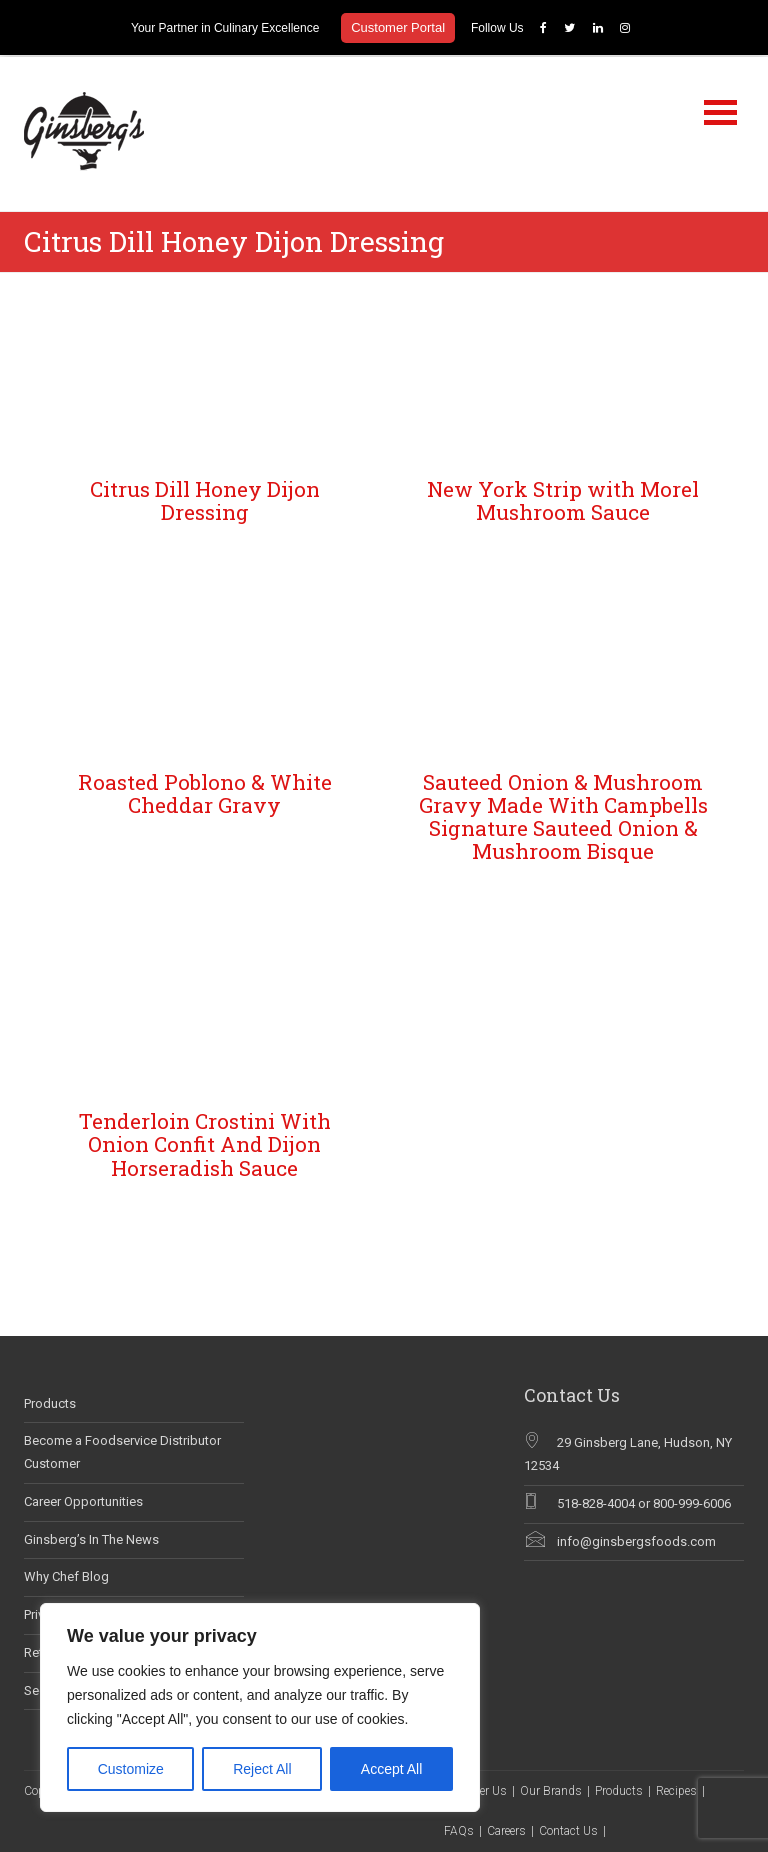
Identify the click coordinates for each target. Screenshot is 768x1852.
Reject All (262, 1769)
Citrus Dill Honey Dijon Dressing (205, 498)
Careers (506, 1830)
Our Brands (551, 1790)
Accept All (391, 1769)
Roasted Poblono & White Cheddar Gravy (205, 791)
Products (50, 1401)
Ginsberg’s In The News (91, 1537)
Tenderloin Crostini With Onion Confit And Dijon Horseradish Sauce (205, 1143)
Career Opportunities (83, 1499)
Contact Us (568, 1830)
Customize (131, 1769)
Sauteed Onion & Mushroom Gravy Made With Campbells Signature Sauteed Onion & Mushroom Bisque (563, 814)
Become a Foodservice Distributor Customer (122, 1451)
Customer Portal (398, 27)
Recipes (676, 1790)
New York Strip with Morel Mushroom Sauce (563, 498)
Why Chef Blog (66, 1575)
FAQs (459, 1830)
